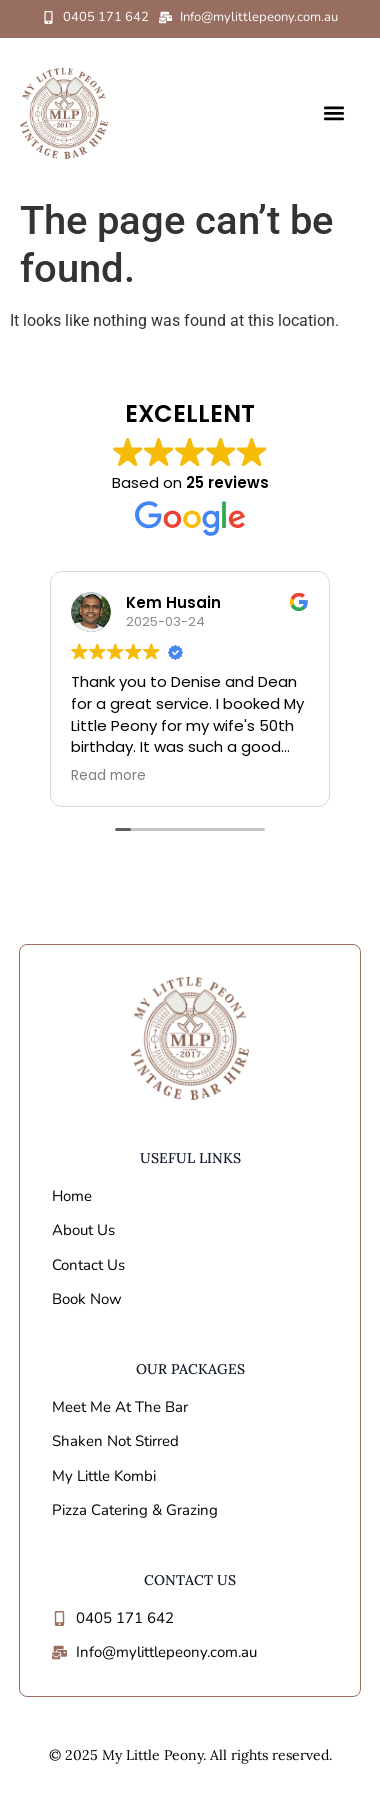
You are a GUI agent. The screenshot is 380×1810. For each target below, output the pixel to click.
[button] (334, 113)
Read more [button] (108, 776)
